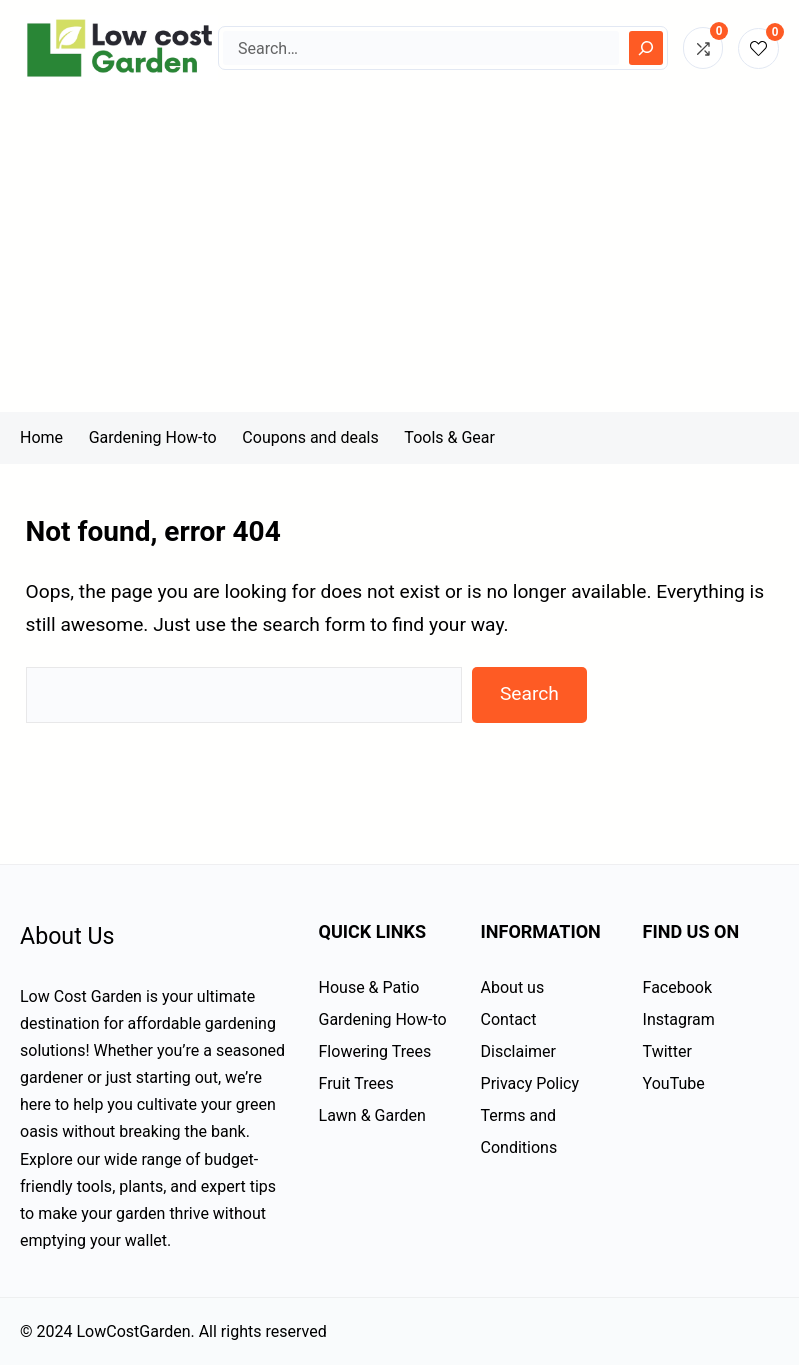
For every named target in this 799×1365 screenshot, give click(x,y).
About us (513, 987)
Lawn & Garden (372, 1115)
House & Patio (369, 987)
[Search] (646, 48)
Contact (509, 1019)
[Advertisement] (399, 262)
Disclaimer (518, 1051)
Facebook (677, 987)
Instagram (679, 1019)
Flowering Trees (375, 1051)
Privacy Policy (530, 1083)
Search (529, 693)
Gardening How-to (383, 1019)
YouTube (674, 1083)
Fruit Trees (356, 1083)
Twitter (667, 1051)
